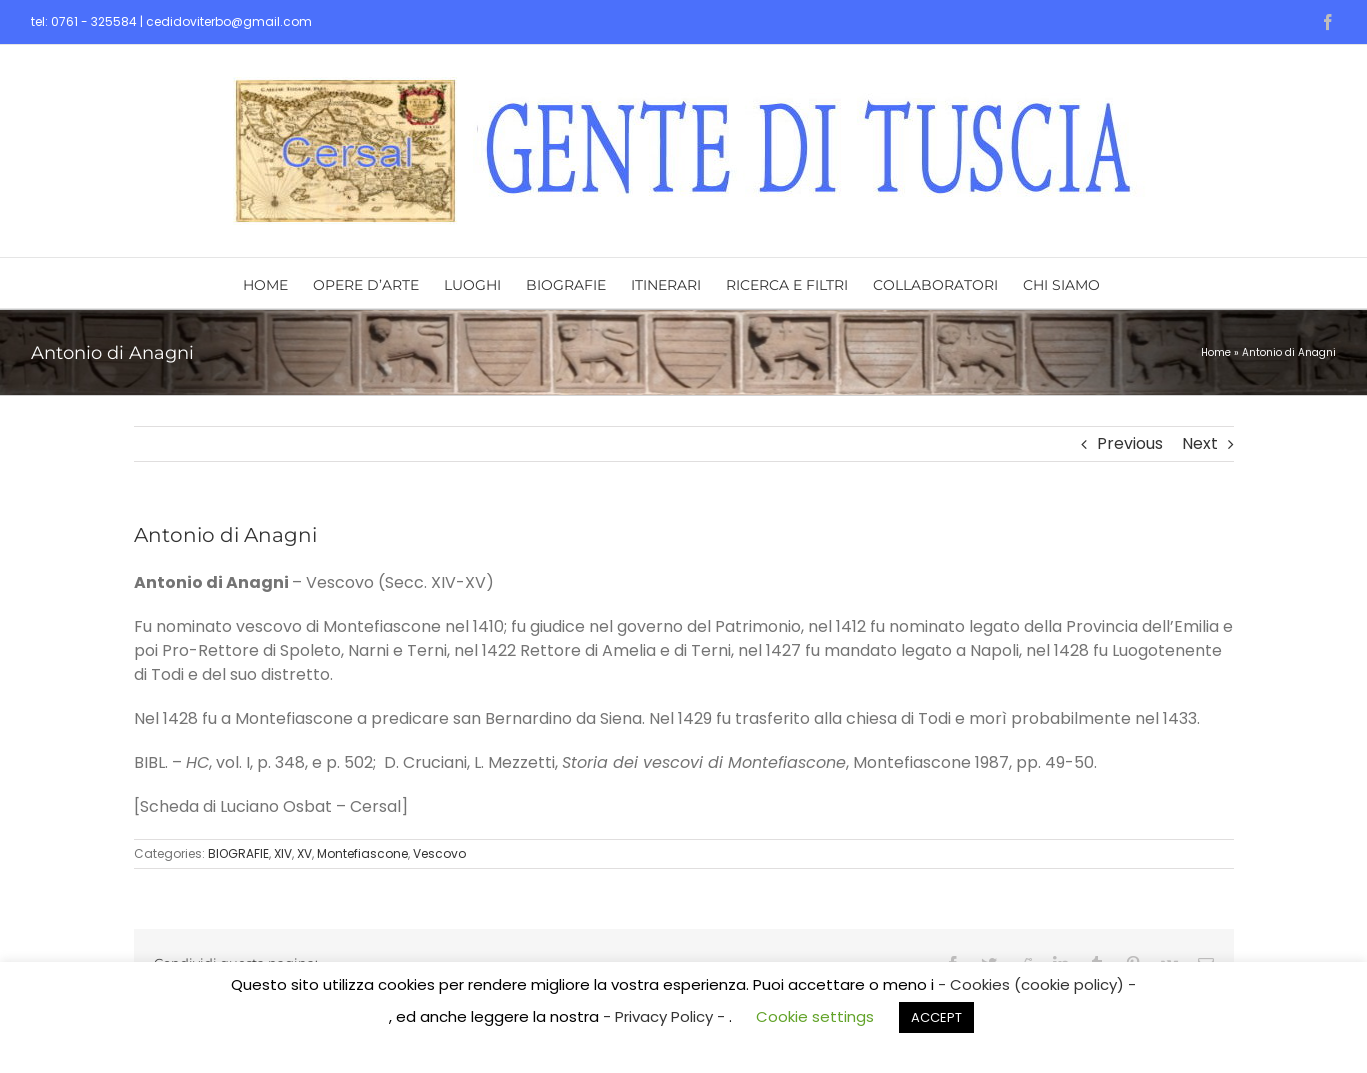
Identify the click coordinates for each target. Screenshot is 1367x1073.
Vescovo (439, 853)
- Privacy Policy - (666, 1016)
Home (1216, 352)
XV (304, 853)
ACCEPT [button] (936, 1017)
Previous (1130, 443)
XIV (283, 853)
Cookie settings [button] (815, 1016)
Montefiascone (362, 853)
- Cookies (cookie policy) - (1037, 984)
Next (1200, 443)
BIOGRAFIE (238, 853)
